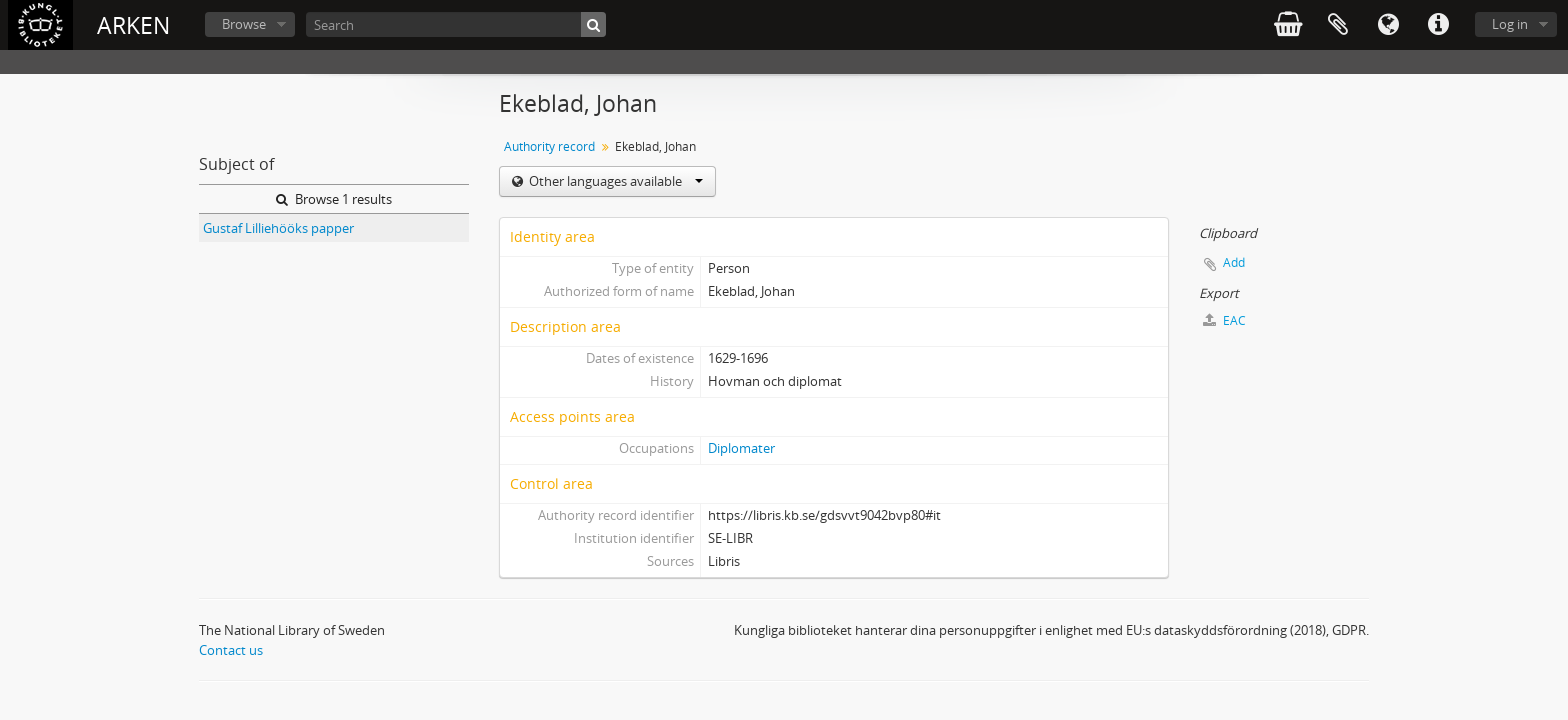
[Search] (456, 24)
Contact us (231, 650)
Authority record (549, 146)
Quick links (1438, 25)
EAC (1224, 320)
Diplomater (741, 448)
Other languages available (614, 181)
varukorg (1288, 25)
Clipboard (1338, 25)
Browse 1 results (334, 199)
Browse (244, 24)
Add (1234, 262)
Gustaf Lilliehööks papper (278, 228)
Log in (1510, 24)
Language (1388, 25)
